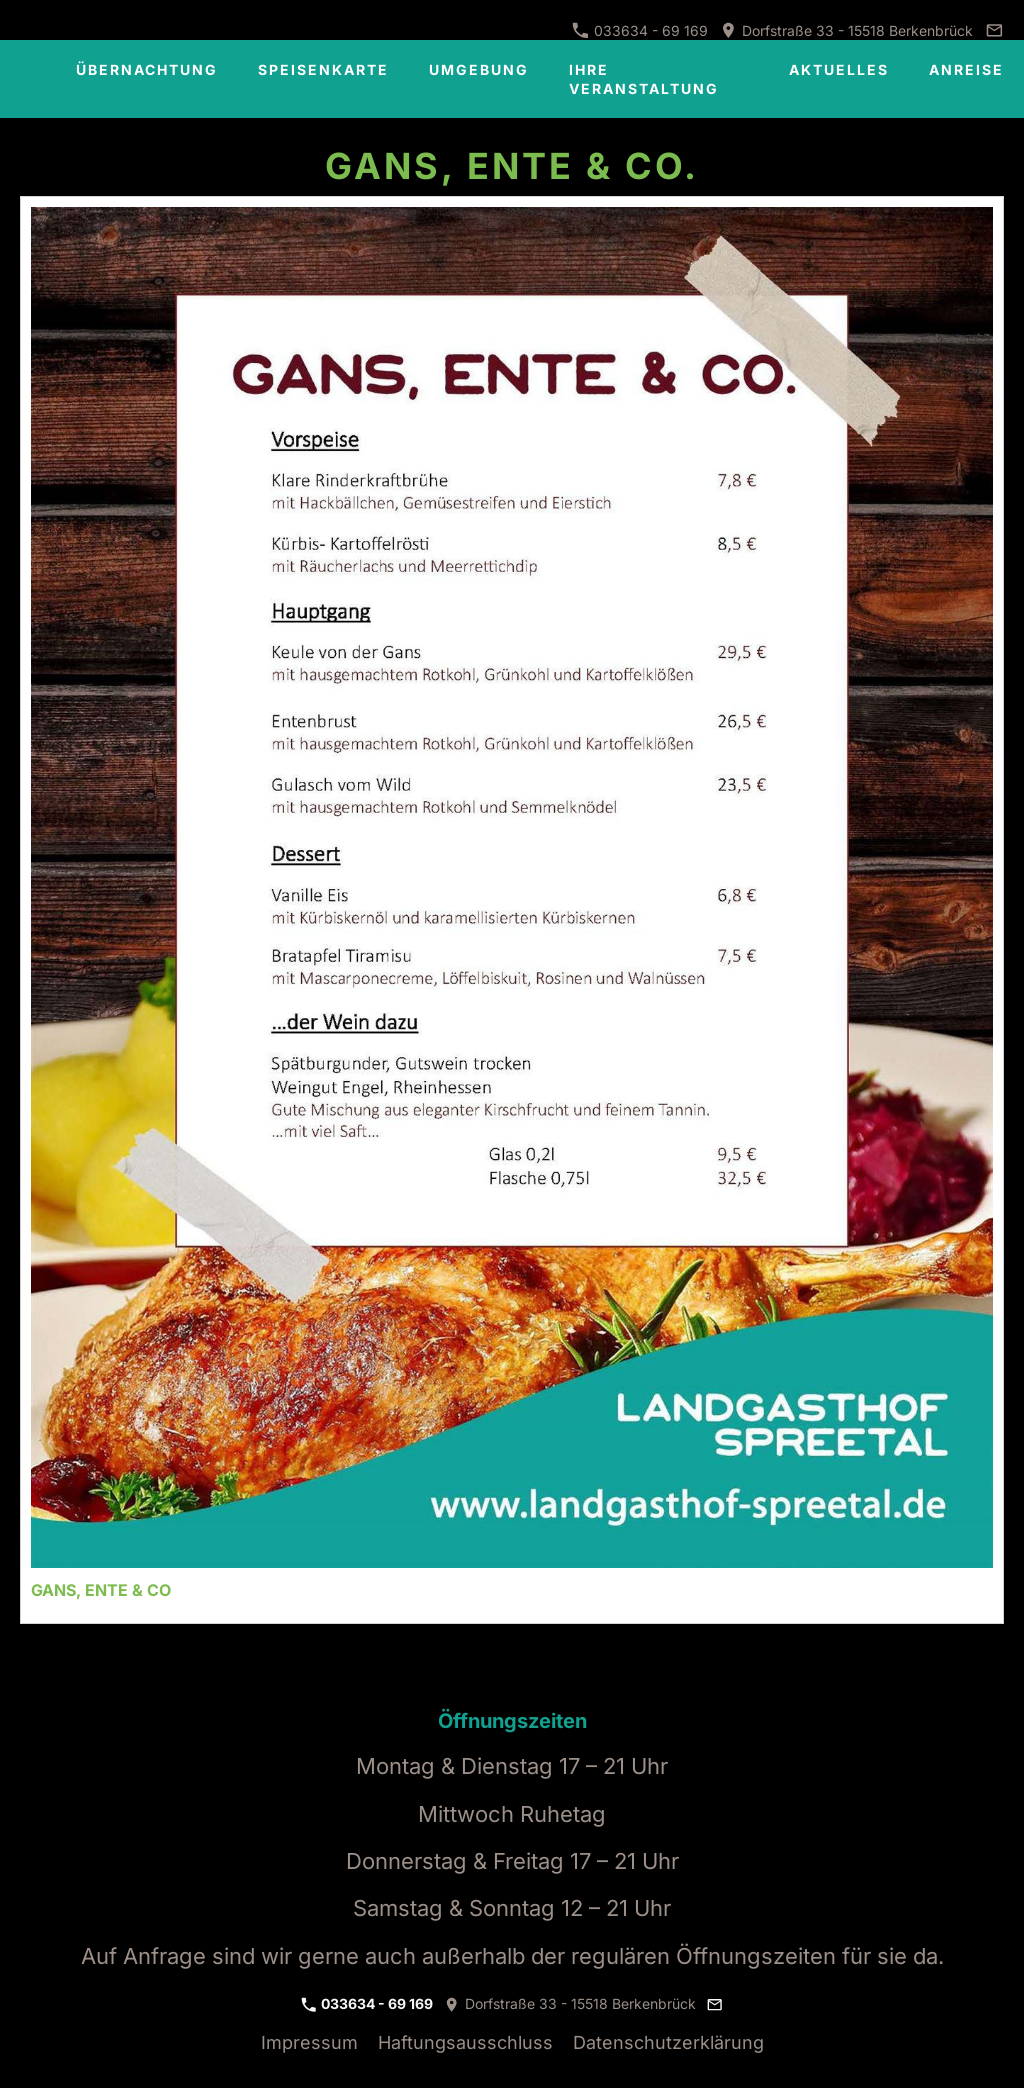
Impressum (309, 2042)
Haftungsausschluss (465, 2042)
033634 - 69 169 (640, 30)
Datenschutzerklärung (668, 2042)
